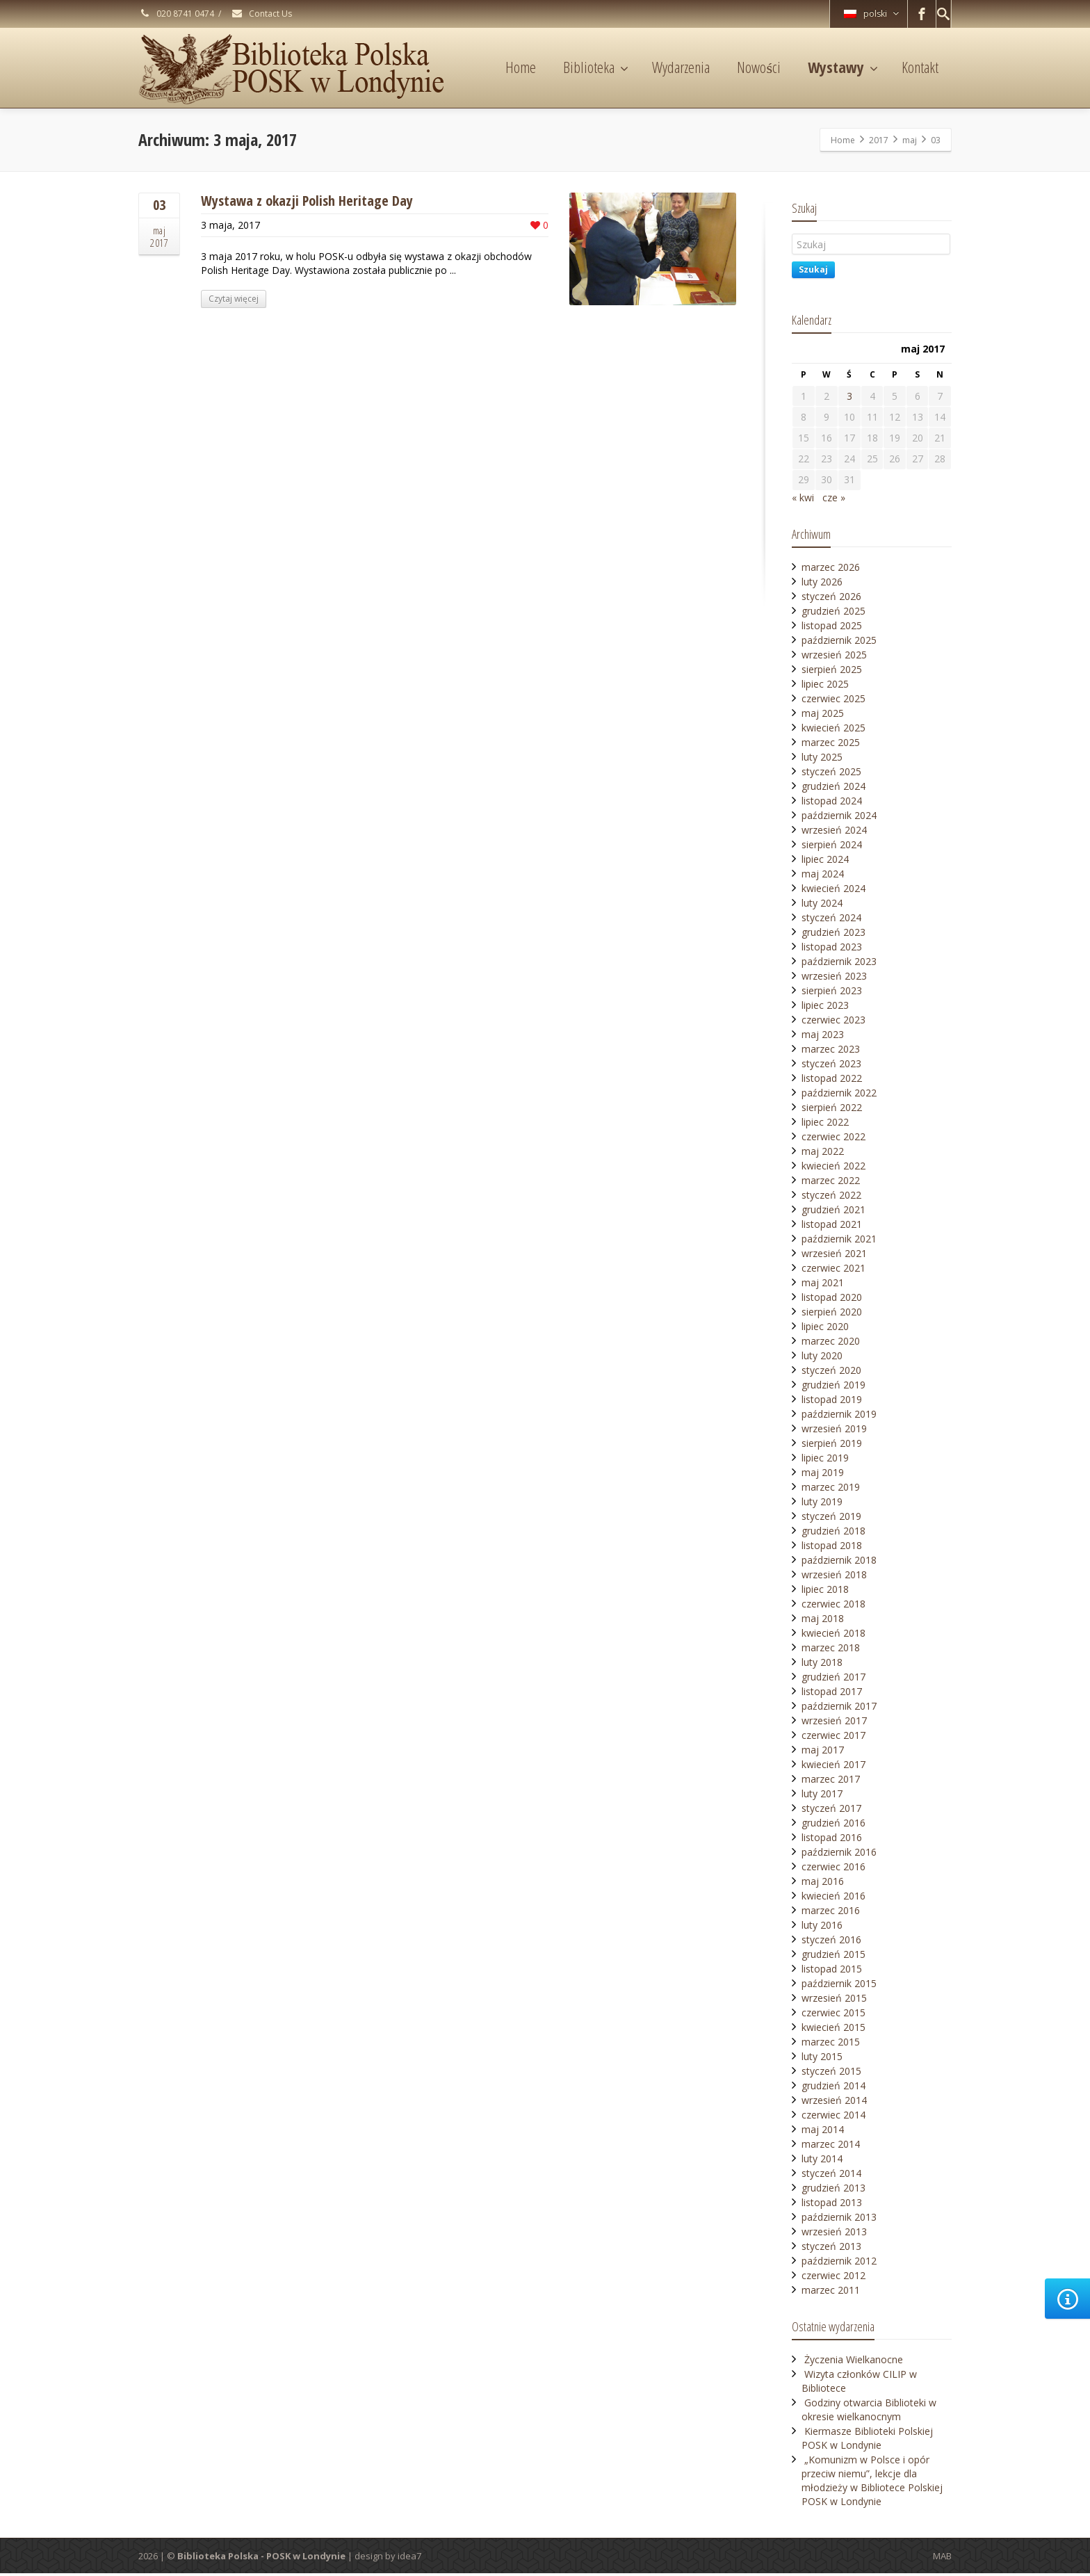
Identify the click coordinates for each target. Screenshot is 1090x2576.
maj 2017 (823, 1752)
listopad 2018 (832, 1548)
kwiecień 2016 (833, 1898)
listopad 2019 (832, 1402)
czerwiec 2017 (833, 1737)
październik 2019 (839, 1416)
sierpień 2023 (832, 993)
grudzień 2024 (833, 788)
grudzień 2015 (833, 1956)
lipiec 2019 (825, 1460)
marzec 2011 (831, 2292)
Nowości (759, 66)
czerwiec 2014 (833, 2117)
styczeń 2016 (831, 1942)
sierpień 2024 (832, 847)
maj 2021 (823, 1285)
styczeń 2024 (831, 920)
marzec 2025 (831, 745)
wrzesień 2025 (834, 657)
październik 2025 (839, 642)
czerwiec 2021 (833, 1270)
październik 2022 (839, 1095)
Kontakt (920, 66)
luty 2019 (822, 1504)
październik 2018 (839, 1562)
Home (520, 66)
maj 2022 (823, 1153)
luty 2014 (822, 2161)
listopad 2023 (832, 949)
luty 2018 (822, 1664)
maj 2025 (823, 715)
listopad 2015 (832, 1971)
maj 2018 (823, 1621)
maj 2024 (823, 876)
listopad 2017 (832, 1694)
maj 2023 (823, 1037)
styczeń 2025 (831, 774)
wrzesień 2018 (834, 1577)
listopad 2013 (832, 2205)
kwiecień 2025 (833, 730)
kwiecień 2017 (833, 1767)
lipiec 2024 (825, 861)
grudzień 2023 (833, 934)
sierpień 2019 (832, 1445)
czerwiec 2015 (833, 2015)
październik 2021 (839, 1241)
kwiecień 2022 (833, 1168)
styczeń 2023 (831, 1066)
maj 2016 (823, 1883)
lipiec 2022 (825, 1124)
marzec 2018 (831, 1650)
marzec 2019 (831, 1489)
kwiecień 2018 (833, 1635)
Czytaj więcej (234, 299)
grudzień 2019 (833, 1387)
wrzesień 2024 (834, 832)
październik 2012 (839, 2263)
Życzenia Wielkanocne (853, 2362)
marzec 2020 (831, 1343)
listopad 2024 (832, 803)
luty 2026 (822, 584)
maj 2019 (823, 1475)
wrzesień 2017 (834, 1723)
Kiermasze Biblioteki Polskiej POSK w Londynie (867, 2440)
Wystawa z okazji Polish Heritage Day (307, 200)
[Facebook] (922, 14)
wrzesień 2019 (834, 1431)
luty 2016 (822, 1927)
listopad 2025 (832, 628)
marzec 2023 (831, 1051)
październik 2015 (839, 1986)
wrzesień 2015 (834, 2000)
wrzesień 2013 (834, 2234)
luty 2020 (822, 1358)
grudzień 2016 (833, 1825)
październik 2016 (839, 1854)
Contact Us (261, 13)
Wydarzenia (681, 66)
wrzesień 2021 (834, 1256)
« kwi (803, 500)
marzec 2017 (831, 1781)
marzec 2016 (831, 1913)
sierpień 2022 (832, 1110)
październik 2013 (839, 2219)
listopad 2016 (832, 1840)
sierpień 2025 (832, 672)
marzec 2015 (831, 2044)
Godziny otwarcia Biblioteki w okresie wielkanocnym (869, 2412)
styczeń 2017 (831, 1810)
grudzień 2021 (833, 1212)
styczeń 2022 (831, 1197)
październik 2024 (839, 818)
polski (871, 13)
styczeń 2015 (831, 2073)
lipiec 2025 (825, 686)
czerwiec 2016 (833, 1869)
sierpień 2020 (832, 1314)
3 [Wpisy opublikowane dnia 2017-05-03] (849, 396)
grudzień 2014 (833, 2088)
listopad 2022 (832, 1080)
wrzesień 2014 (834, 2102)
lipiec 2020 (825, 1329)
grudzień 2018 (833, 1533)
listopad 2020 (832, 1299)
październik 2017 (839, 1708)
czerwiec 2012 (833, 2278)
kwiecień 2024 (833, 891)
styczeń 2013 (831, 2248)
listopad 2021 (832, 1226)
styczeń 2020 (831, 1372)
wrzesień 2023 (834, 978)
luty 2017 (822, 1796)
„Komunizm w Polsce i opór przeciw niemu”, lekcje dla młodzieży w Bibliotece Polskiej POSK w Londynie (872, 2483)
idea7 (409, 2558)
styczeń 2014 (831, 2175)
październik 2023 (839, 964)
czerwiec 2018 (833, 1606)
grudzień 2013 (833, 2190)
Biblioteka (595, 66)
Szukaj (813, 269)
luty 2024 (822, 905)
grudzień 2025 (833, 613)
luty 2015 (822, 2059)
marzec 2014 (831, 2146)
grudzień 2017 (833, 1679)
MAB (942, 2558)
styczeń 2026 (831, 599)
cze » (833, 500)
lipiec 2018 (825, 1591)
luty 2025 (822, 759)
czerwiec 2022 (833, 1139)
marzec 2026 (831, 569)
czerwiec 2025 (833, 701)
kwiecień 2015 (833, 2029)
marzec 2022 (831, 1183)
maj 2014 (823, 2132)
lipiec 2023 (825, 1007)
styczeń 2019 (831, 1518)
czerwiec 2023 (833, 1022)
